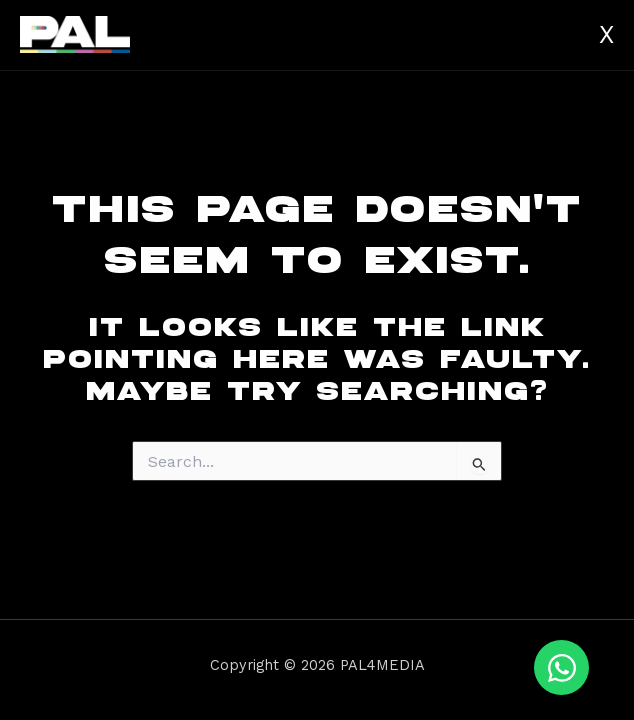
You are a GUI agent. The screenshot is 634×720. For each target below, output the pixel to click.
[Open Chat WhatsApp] (561, 667)
